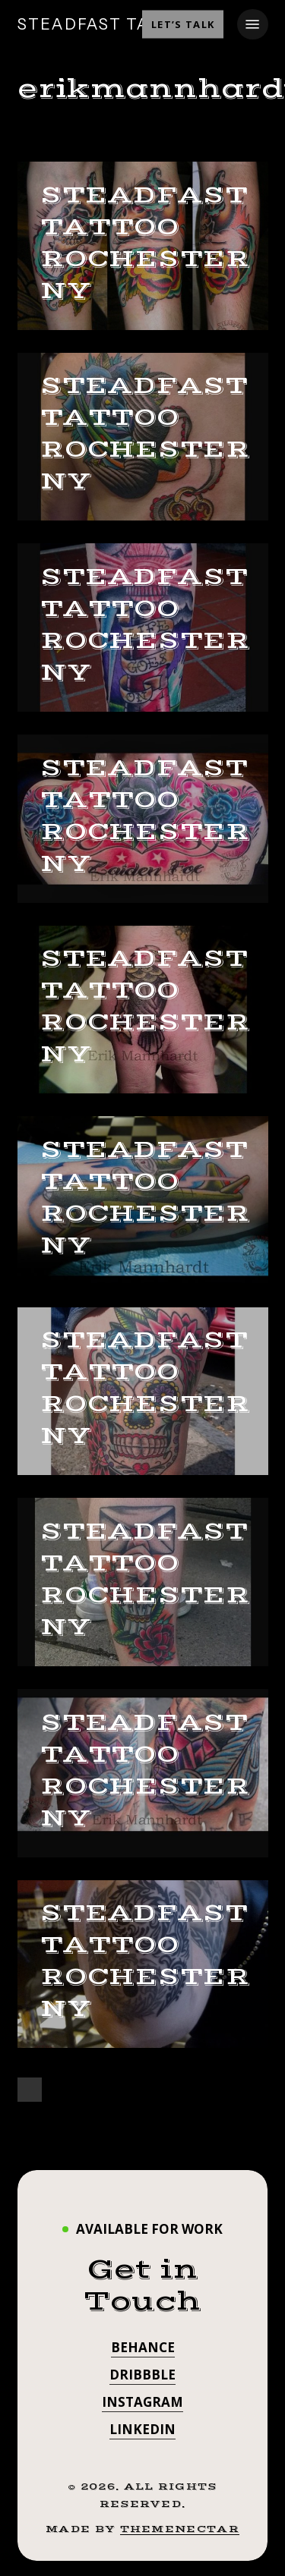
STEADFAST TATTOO (108, 24)
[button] (252, 24)
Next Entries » (29, 2089)
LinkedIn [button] (142, 2429)
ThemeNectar (179, 2529)
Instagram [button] (142, 2402)
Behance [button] (143, 2347)
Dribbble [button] (142, 2374)
